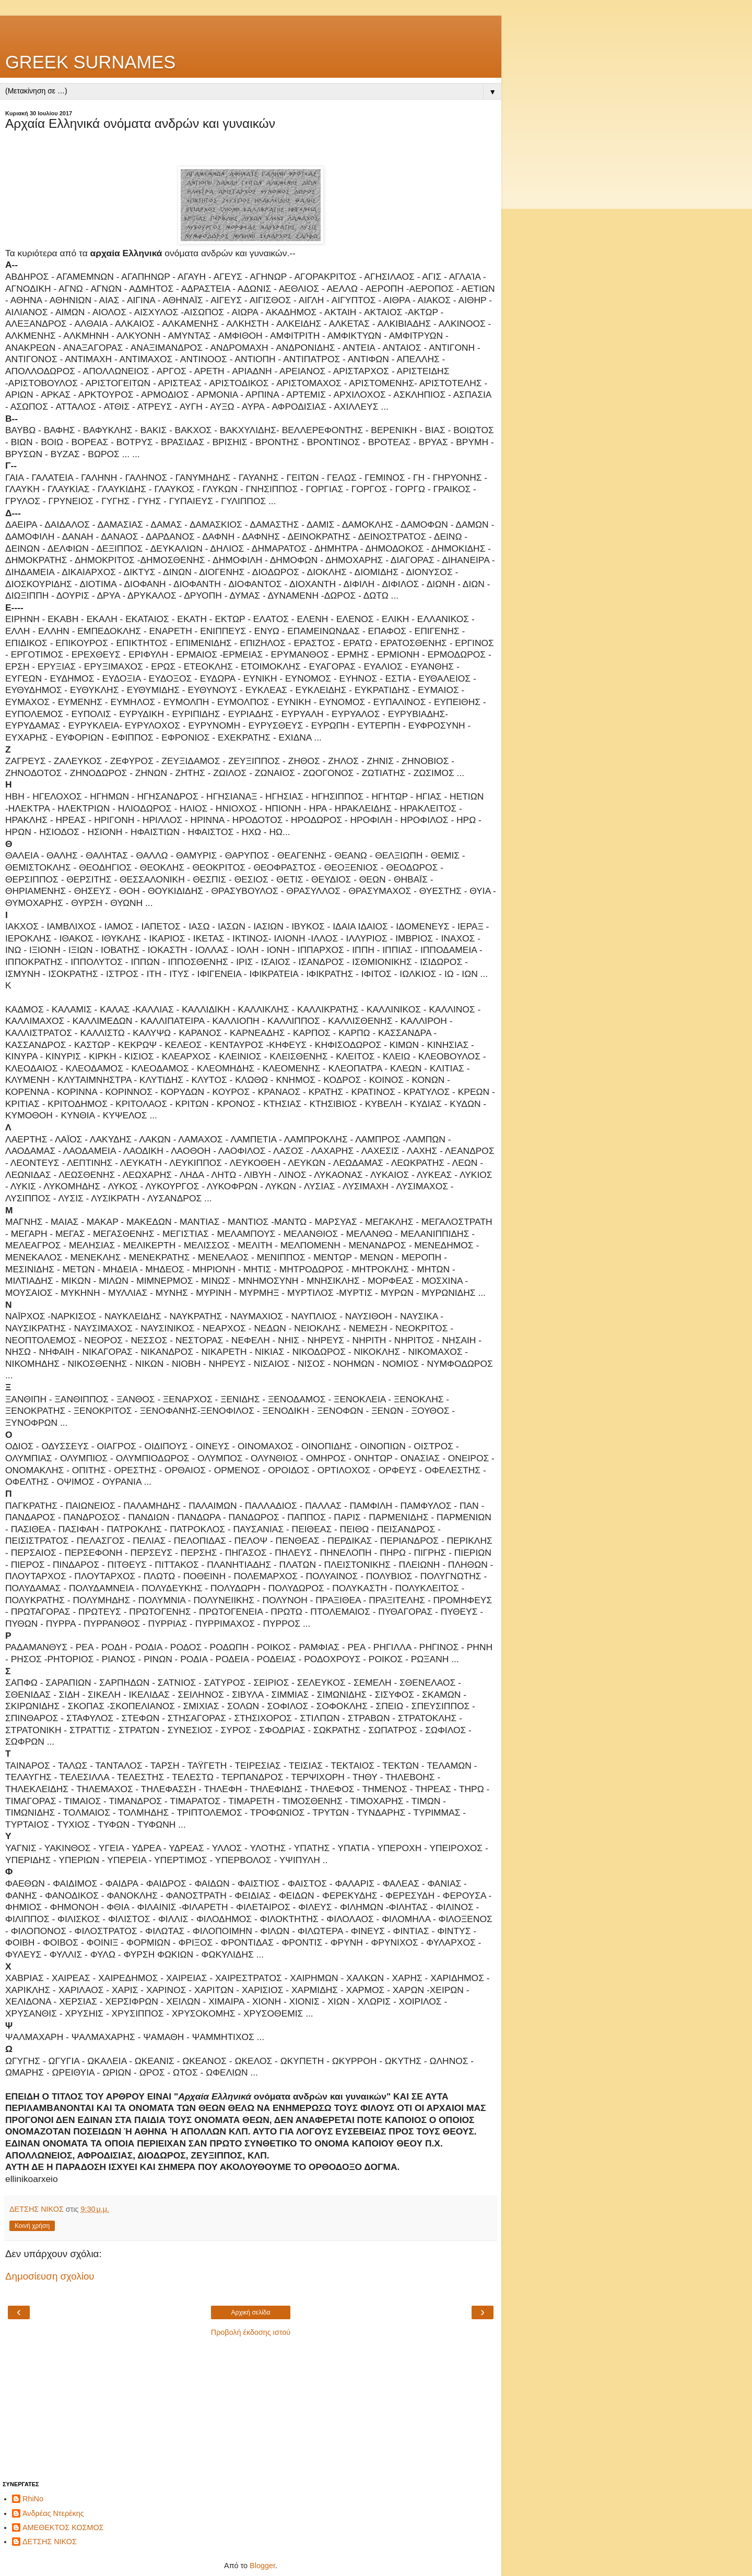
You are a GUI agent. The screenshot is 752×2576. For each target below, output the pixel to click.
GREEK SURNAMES (90, 62)
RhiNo (32, 2499)
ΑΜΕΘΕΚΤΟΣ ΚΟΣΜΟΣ (63, 2527)
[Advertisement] (250, 29)
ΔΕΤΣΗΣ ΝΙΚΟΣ (49, 2541)
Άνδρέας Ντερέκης (53, 2513)
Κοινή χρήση (32, 2225)
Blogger (262, 2565)
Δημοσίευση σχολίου (50, 2276)
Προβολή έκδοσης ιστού (251, 2332)
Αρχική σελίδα (251, 2312)
